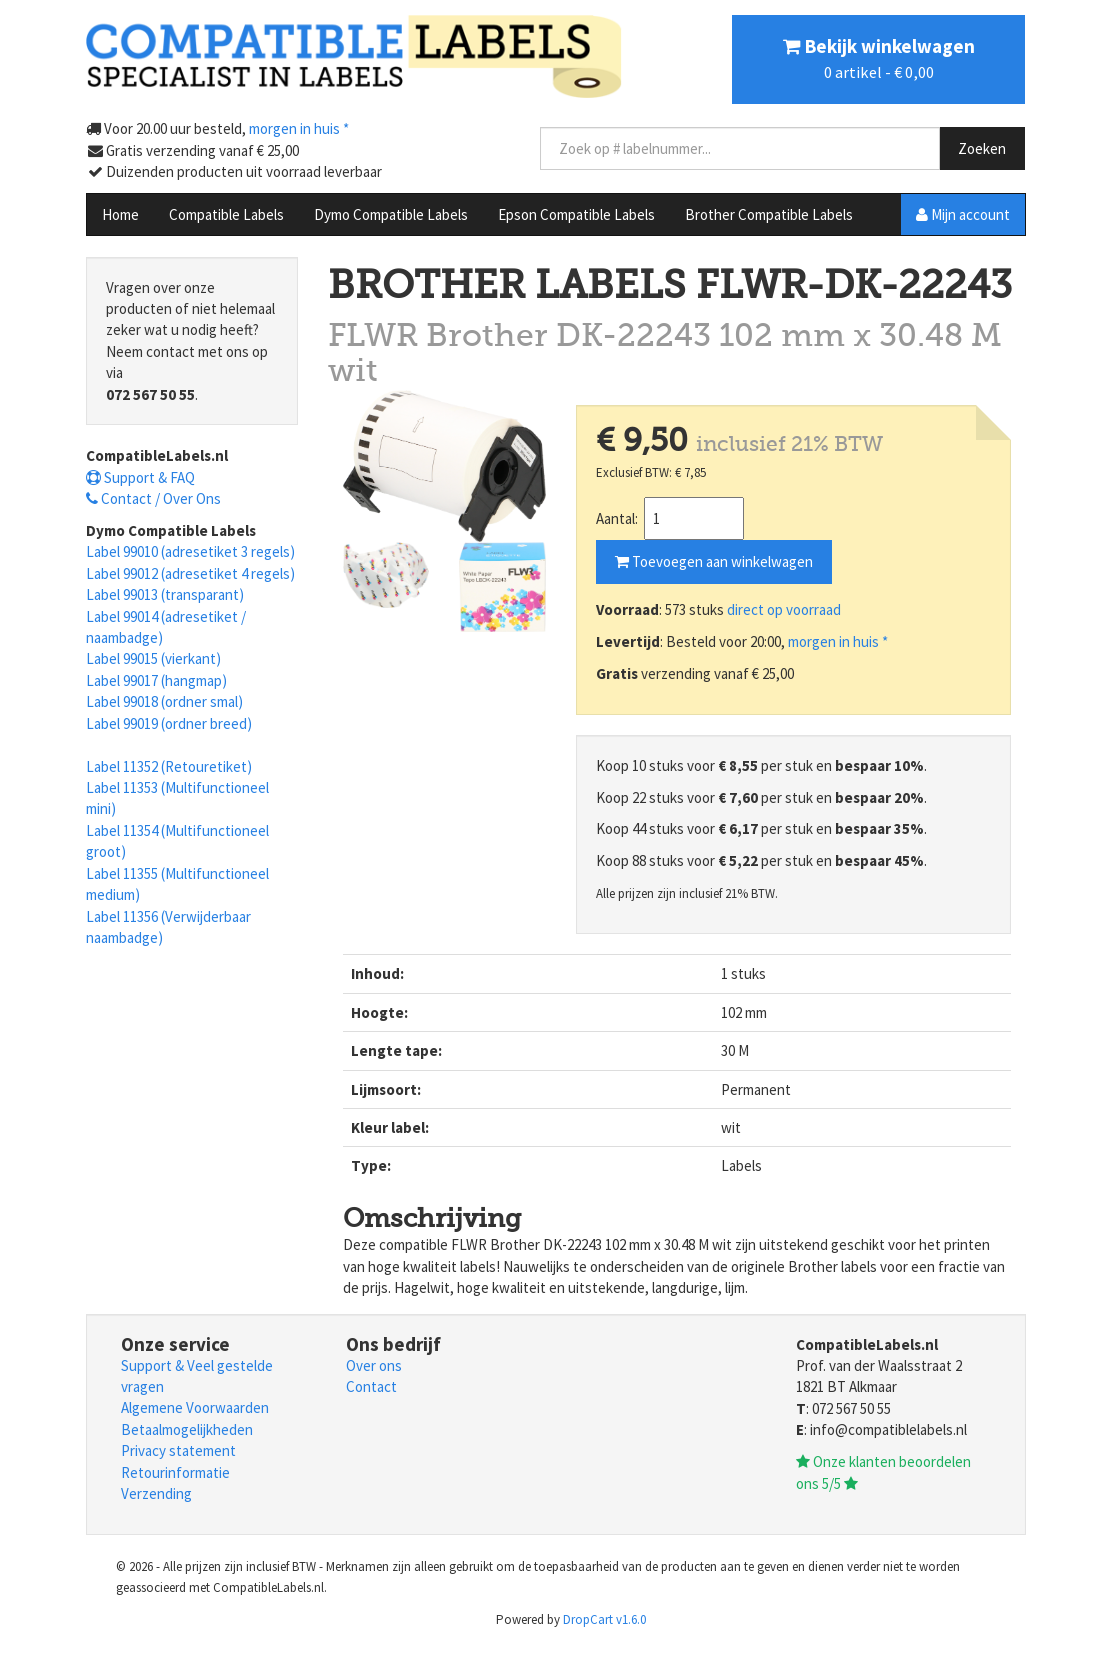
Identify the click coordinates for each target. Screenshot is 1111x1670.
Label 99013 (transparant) (165, 594)
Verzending (156, 1493)
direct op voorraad (784, 609)
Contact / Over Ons (153, 498)
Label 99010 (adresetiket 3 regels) (190, 551)
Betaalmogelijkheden (187, 1429)
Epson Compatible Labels (576, 214)
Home (120, 214)
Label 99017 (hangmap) (156, 680)
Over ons (374, 1365)
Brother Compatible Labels (769, 214)
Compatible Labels (226, 214)
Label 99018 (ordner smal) (164, 701)
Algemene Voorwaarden (195, 1407)
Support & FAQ (140, 477)
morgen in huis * (838, 641)
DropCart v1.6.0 (604, 1619)
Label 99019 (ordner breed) (169, 723)
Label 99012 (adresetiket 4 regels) (190, 573)
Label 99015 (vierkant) (153, 658)
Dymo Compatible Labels (391, 214)
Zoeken (982, 148)
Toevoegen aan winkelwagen (714, 561)
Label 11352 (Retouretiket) (169, 766)
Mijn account (963, 214)
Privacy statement (178, 1450)
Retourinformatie (175, 1472)
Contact (371, 1386)
